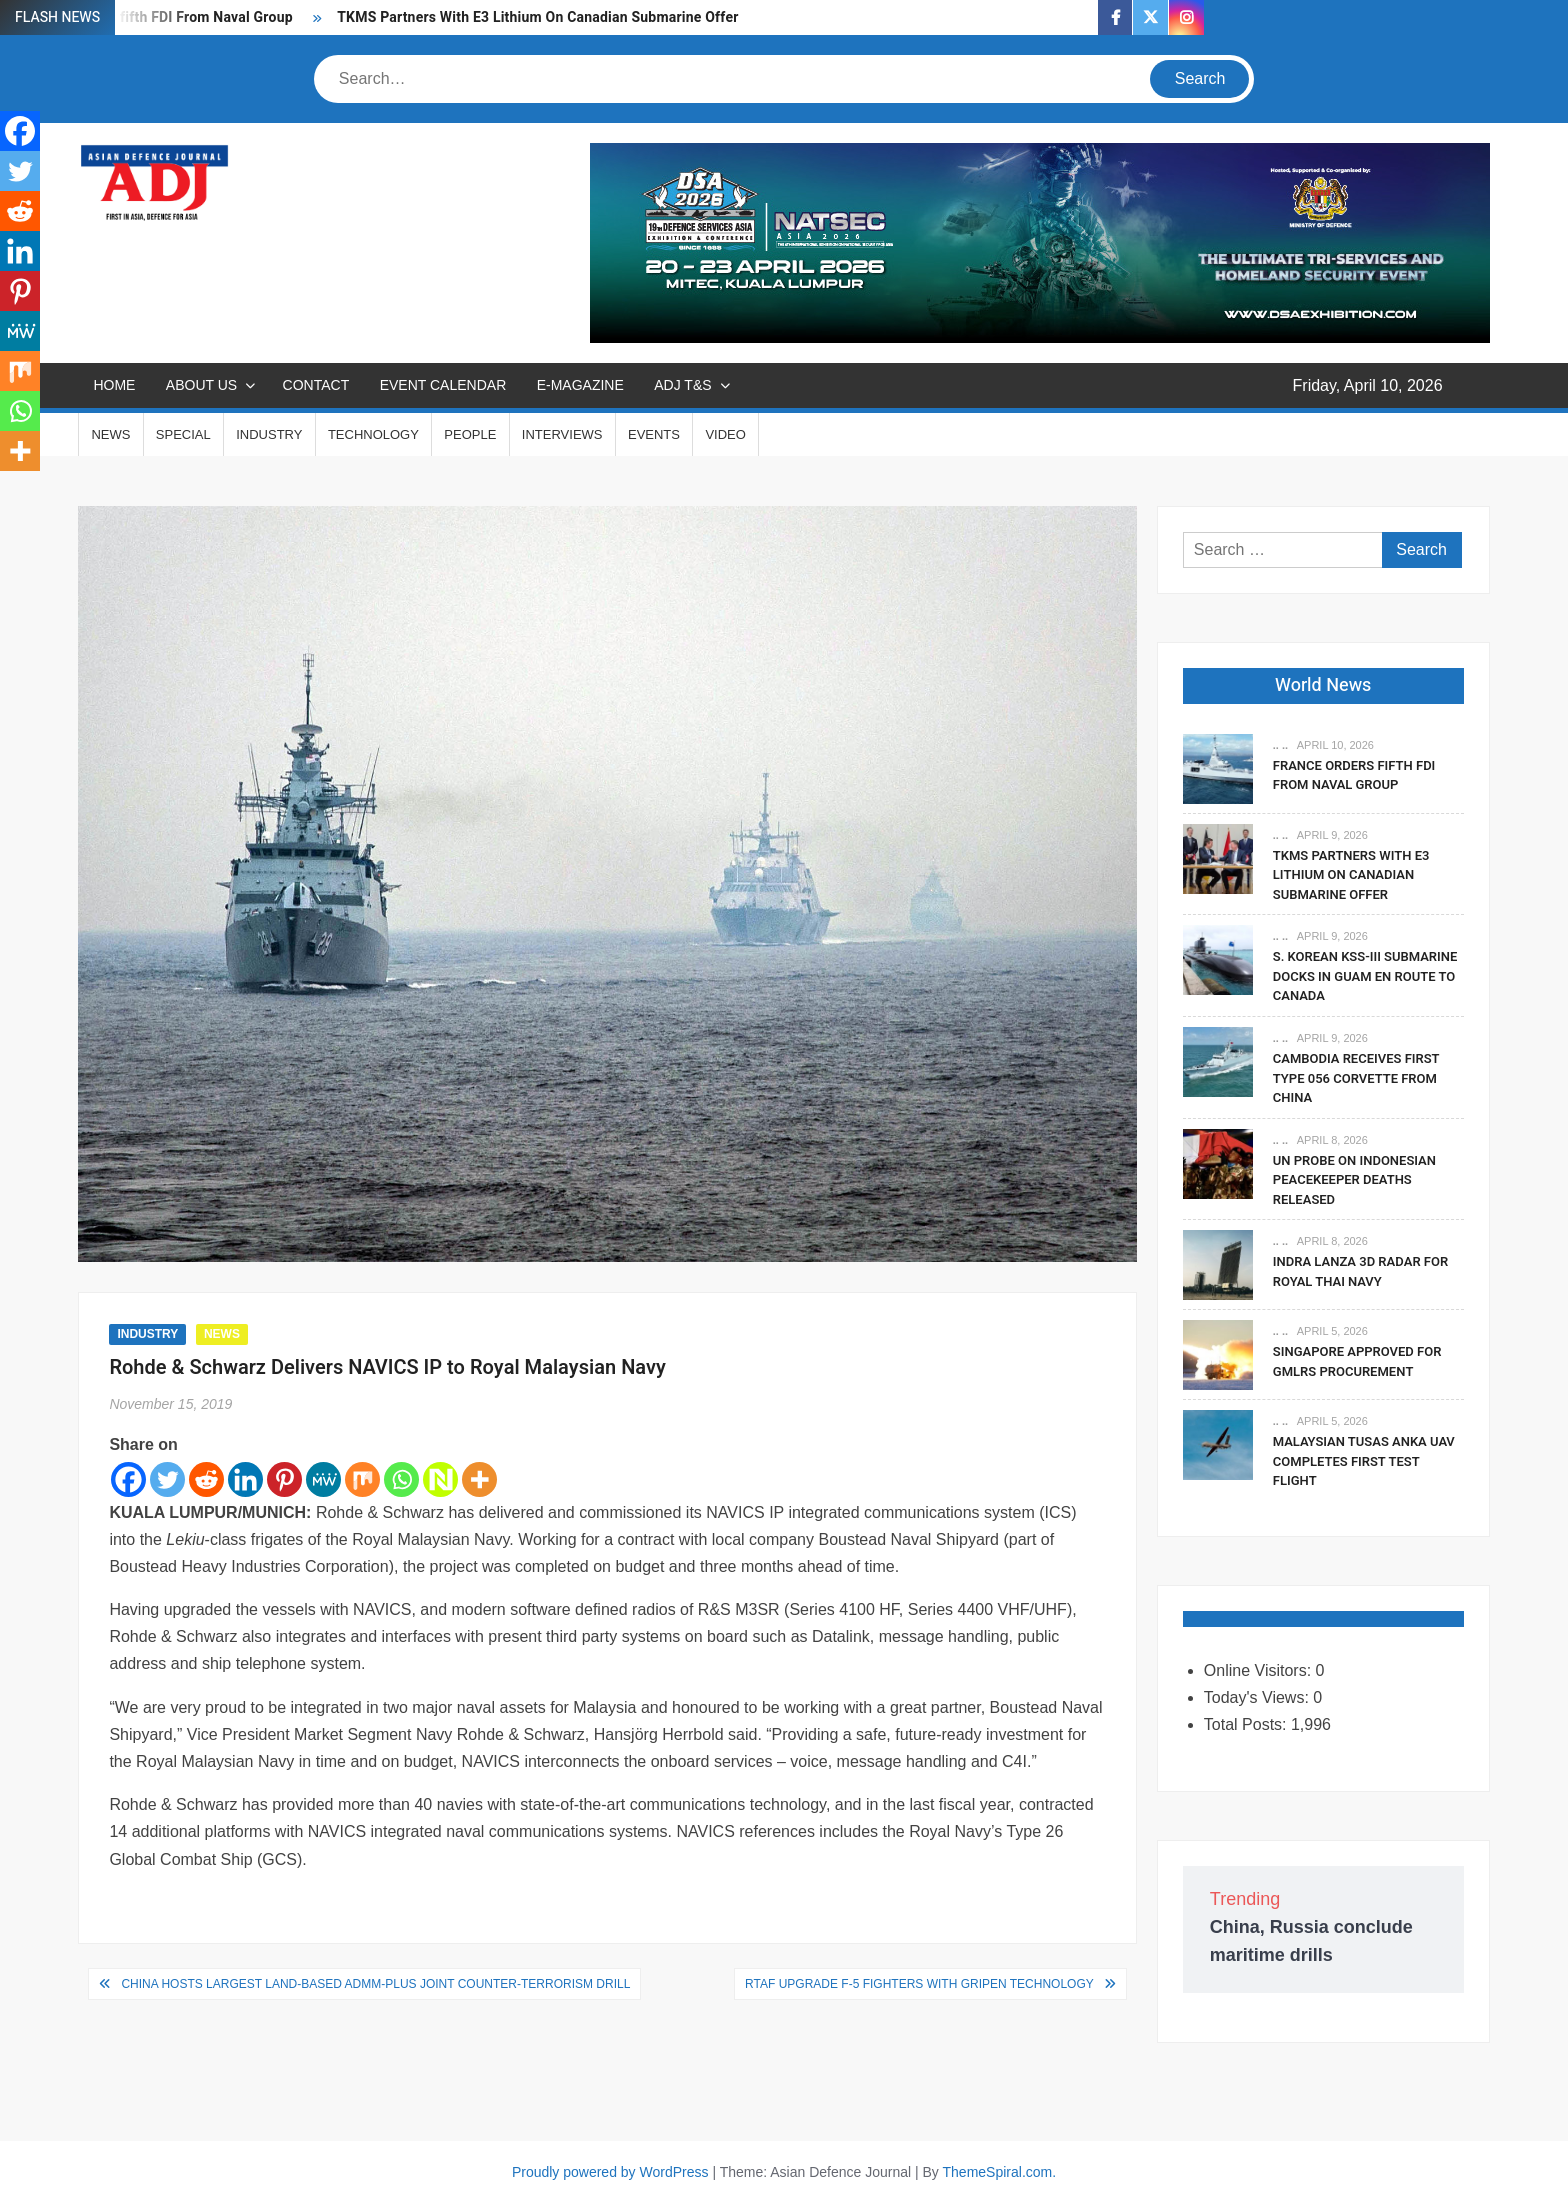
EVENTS (654, 434)
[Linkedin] (245, 1479)
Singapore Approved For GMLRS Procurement (1357, 1361)
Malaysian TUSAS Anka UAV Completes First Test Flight (1364, 1461)
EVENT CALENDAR (443, 385)
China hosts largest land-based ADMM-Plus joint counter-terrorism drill (375, 1984)
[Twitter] (167, 1479)
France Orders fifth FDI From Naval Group (1354, 775)
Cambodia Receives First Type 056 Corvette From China (1356, 1078)
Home (114, 385)
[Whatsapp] (401, 1479)
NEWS (110, 434)
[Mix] (362, 1479)
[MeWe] (323, 1479)
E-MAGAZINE (580, 385)
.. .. (1280, 745)
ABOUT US (201, 385)
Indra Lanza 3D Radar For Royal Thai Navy (1360, 1271)
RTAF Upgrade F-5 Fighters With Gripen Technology (919, 1984)
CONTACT (316, 385)
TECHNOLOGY (373, 434)
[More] (479, 1479)
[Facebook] (128, 1479)
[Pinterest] (284, 1479)
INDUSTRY (269, 434)
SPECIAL (183, 434)
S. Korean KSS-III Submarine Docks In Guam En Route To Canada (1365, 976)
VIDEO (725, 434)
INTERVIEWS (562, 434)
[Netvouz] (440, 1479)
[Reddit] (206, 1479)
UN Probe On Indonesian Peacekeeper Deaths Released (1354, 1180)
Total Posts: (1247, 1724)
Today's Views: (1258, 1697)
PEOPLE (470, 434)
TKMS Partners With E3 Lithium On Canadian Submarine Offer (537, 17)
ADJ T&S (682, 385)
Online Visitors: (1260, 1670)
